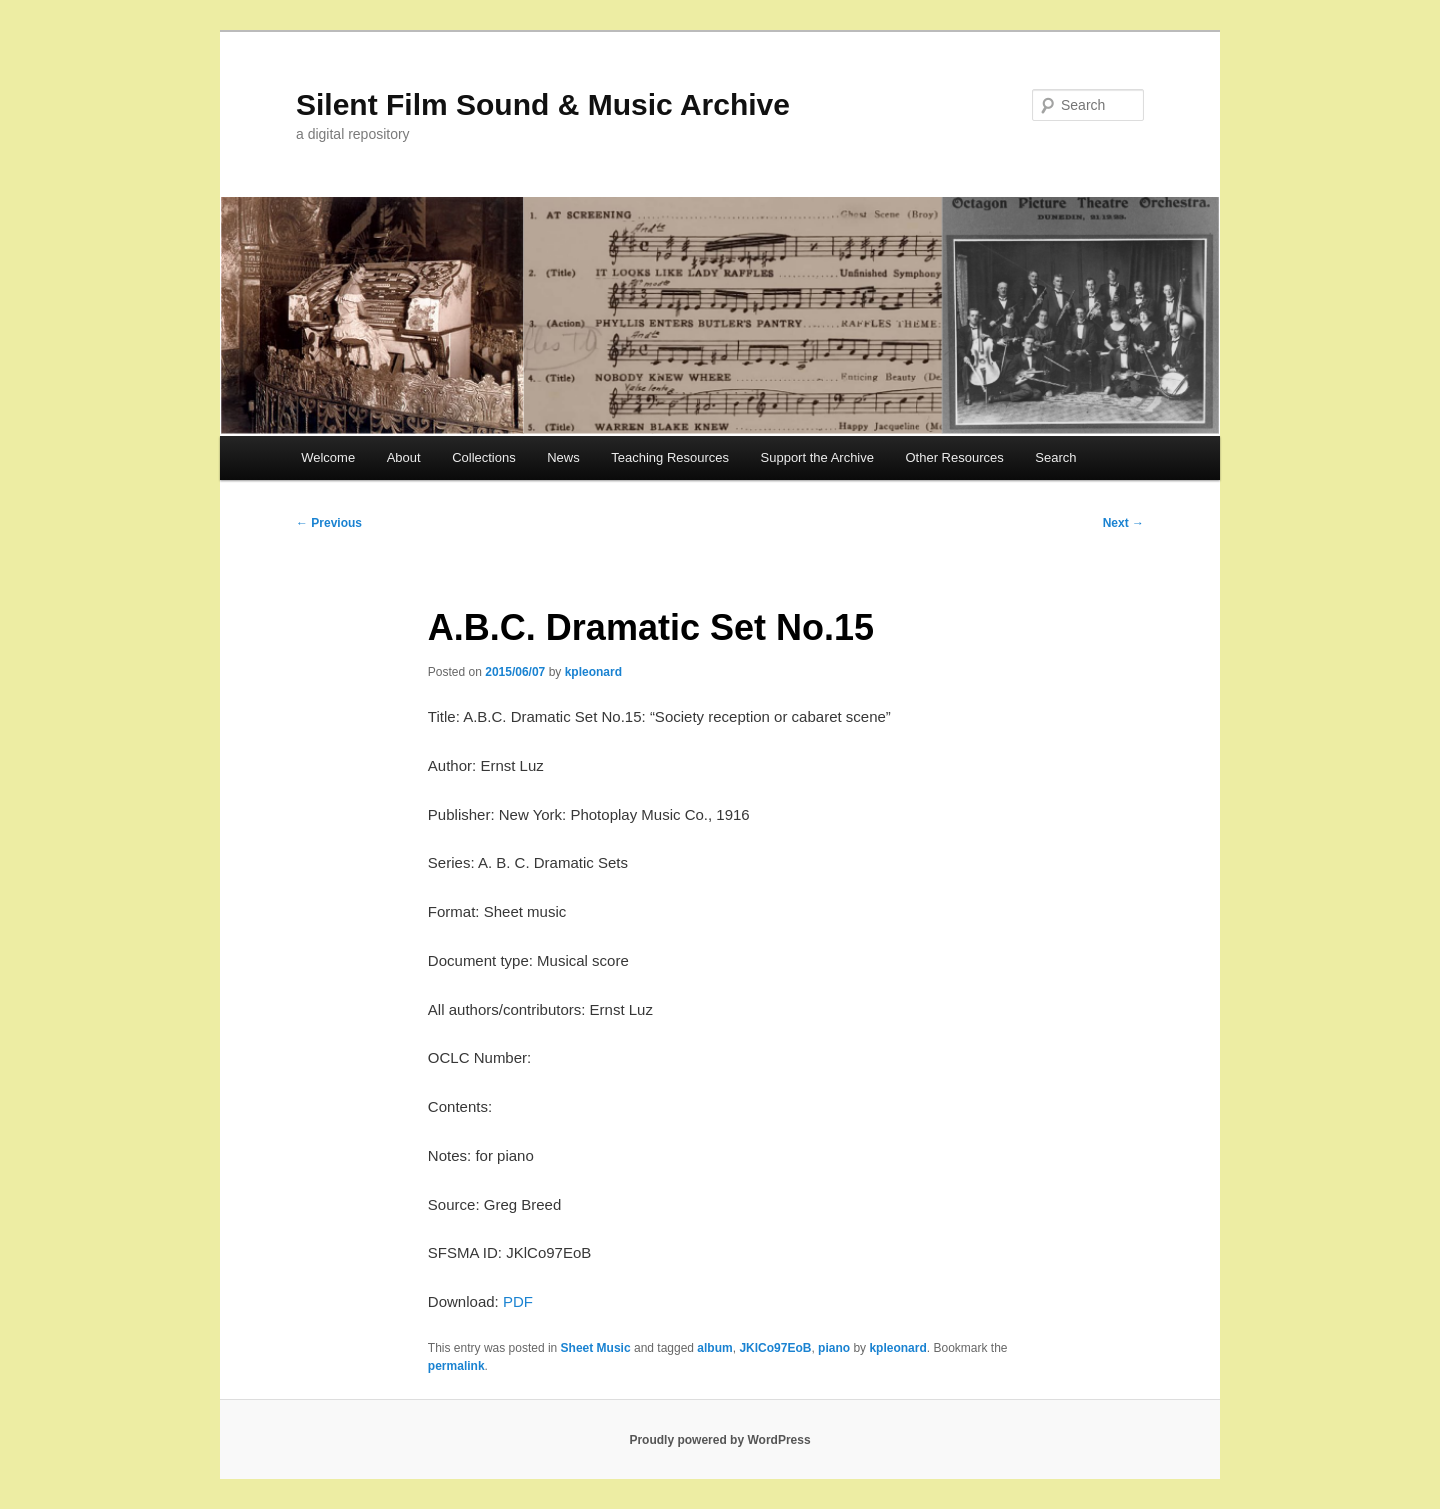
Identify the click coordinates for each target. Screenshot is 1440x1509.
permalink (456, 1366)
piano (834, 1348)
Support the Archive (817, 457)
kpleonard (593, 672)
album (714, 1348)
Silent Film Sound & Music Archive (543, 104)
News (563, 457)
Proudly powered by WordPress (719, 1440)
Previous (329, 523)
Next (1123, 523)
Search (1055, 457)
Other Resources (955, 457)
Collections (484, 457)
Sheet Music (596, 1348)
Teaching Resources (670, 457)
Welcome (328, 457)
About (404, 457)
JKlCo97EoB (775, 1348)
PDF (518, 1301)
